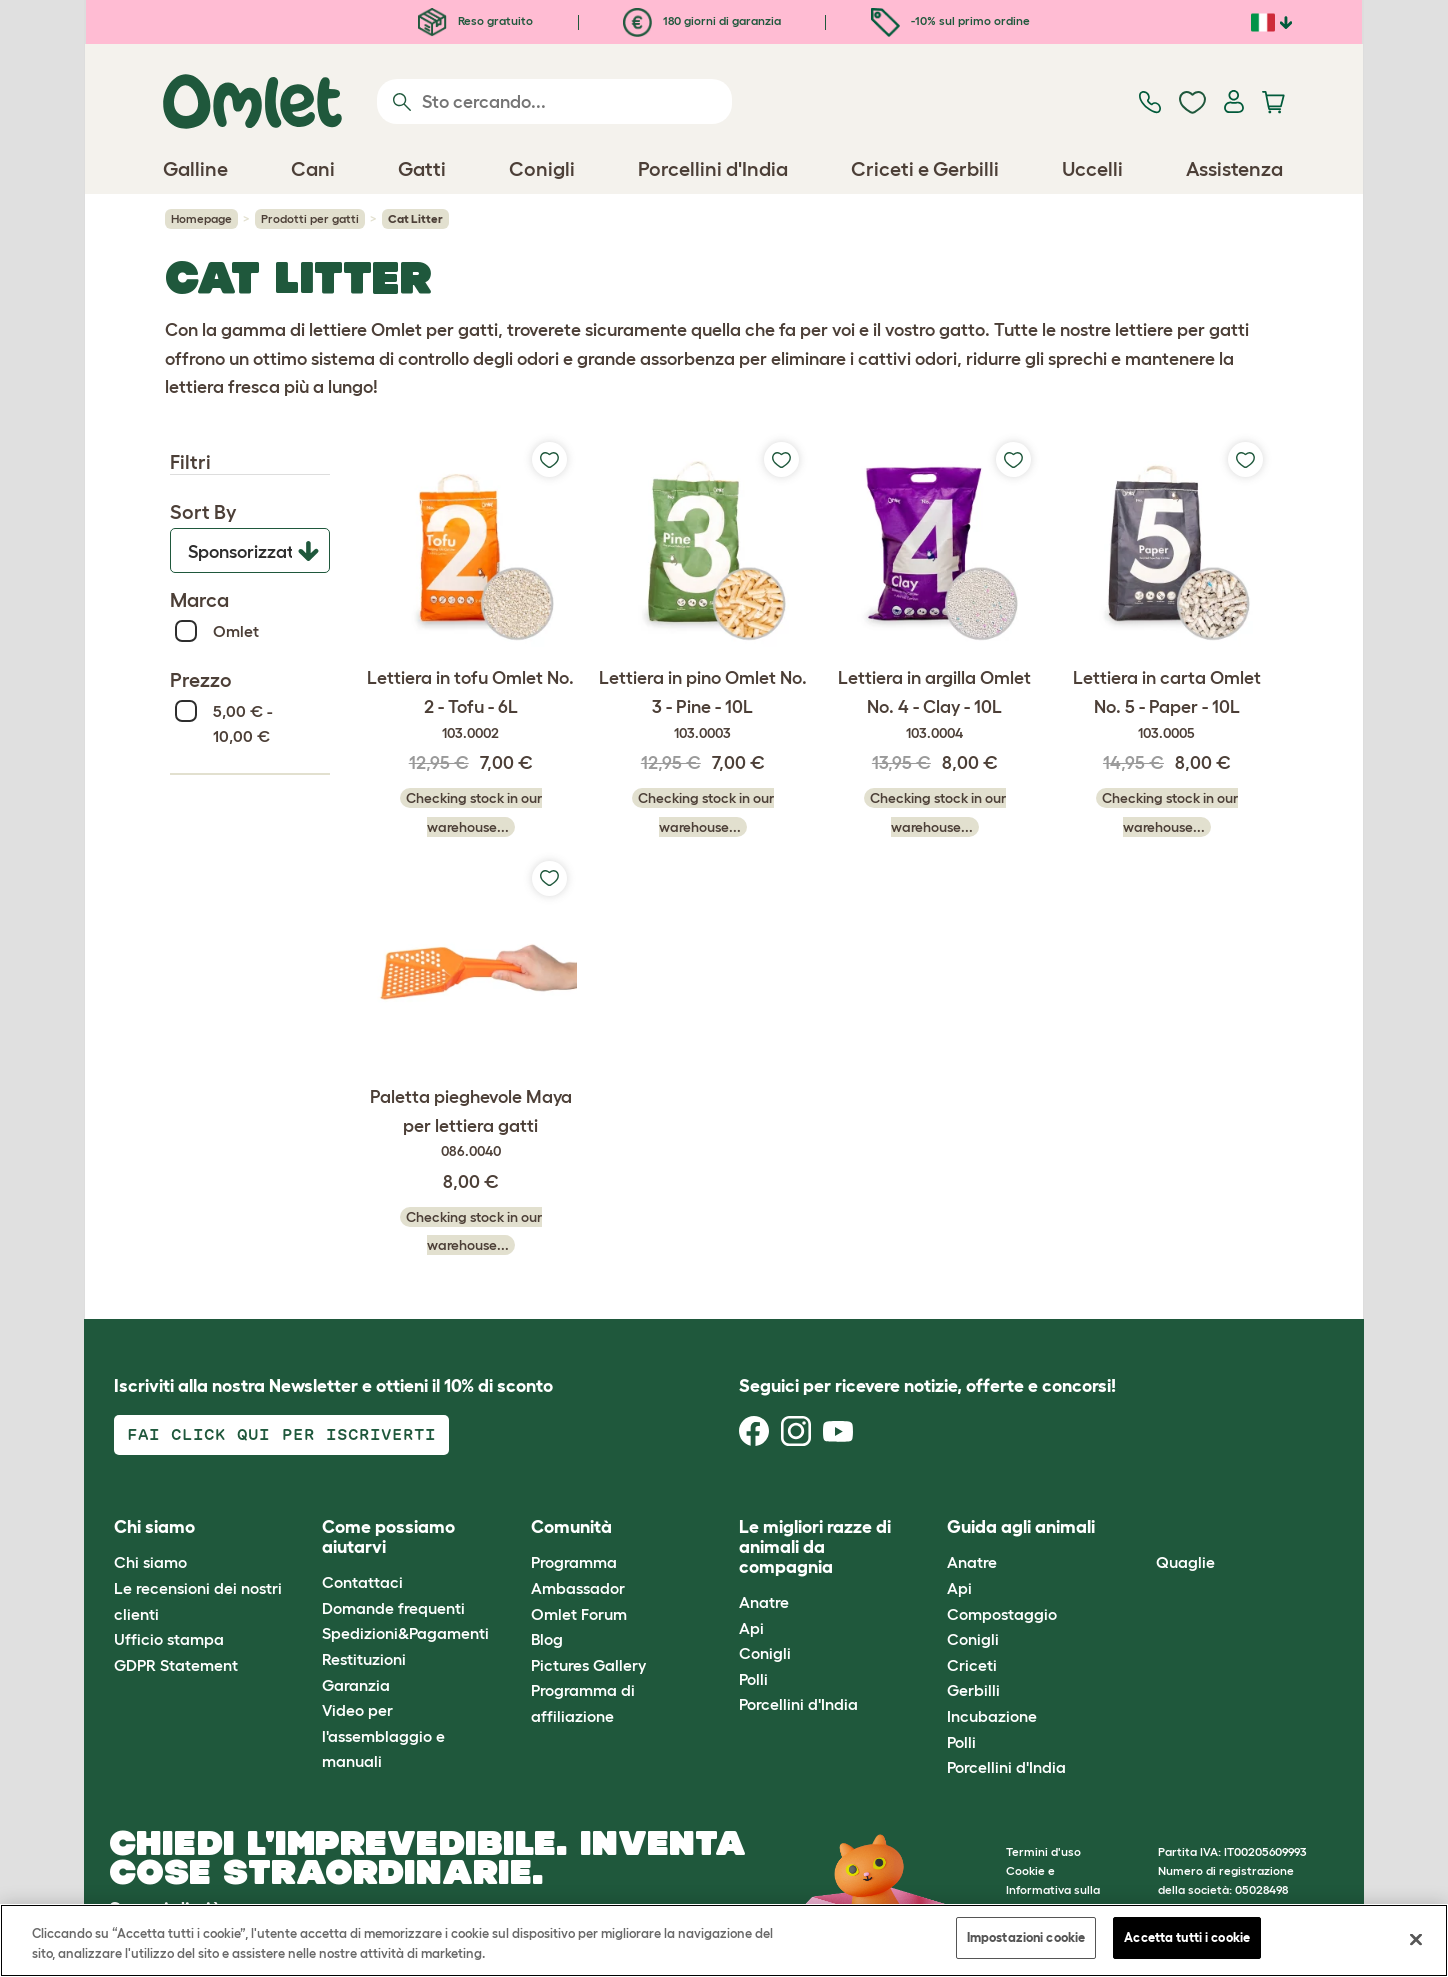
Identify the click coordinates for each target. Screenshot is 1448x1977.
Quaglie (1185, 1562)
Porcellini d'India (798, 1704)
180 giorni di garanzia (702, 20)
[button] (1140, 1528)
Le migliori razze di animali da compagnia (815, 1547)
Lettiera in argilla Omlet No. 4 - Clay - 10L (935, 706)
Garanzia (356, 1685)
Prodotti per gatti (310, 218)
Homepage (201, 218)
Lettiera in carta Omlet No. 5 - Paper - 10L (1167, 706)
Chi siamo (150, 1562)
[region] (724, 1940)
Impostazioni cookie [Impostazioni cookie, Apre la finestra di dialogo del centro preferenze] (1026, 1937)
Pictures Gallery (588, 1665)
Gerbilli (973, 1690)
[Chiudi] (1416, 1939)
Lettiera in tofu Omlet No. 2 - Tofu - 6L (471, 706)
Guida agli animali (1021, 1527)
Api (751, 1628)
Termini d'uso (1043, 1851)
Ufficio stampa (169, 1639)
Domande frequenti (393, 1608)
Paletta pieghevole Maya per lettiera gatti (471, 1125)
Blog (547, 1639)
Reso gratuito (475, 20)
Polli (753, 1679)
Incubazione (992, 1716)
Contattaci (362, 1582)
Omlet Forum (579, 1614)
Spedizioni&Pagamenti (405, 1633)
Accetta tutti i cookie (1187, 1937)
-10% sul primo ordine (950, 20)
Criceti (972, 1665)
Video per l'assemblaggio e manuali (383, 1735)
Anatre (764, 1602)
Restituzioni (364, 1659)
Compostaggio (1002, 1614)
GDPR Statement (176, 1665)
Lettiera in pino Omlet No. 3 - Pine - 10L (703, 706)
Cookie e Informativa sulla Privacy (1053, 1889)
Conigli (765, 1653)
